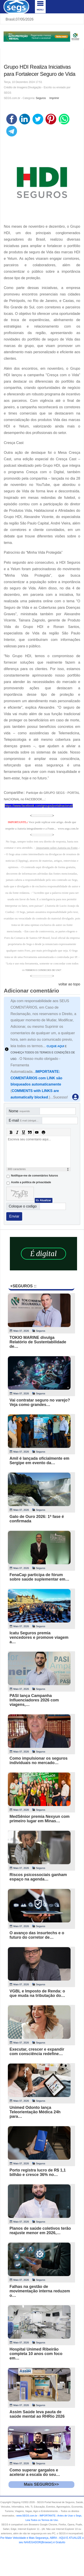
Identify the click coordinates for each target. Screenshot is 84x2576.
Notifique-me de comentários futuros (34, 1175)
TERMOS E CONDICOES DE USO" (43, 970)
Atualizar (45, 1200)
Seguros (41, 98)
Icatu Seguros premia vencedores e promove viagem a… (39, 1637)
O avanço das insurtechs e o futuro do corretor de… (37, 1935)
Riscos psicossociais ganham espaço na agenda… (38, 1876)
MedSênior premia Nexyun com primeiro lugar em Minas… (40, 1818)
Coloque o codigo (23, 1206)
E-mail (25, 1120)
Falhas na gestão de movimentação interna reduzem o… (40, 2291)
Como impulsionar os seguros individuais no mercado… (39, 1760)
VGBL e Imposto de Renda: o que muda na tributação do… (37, 1993)
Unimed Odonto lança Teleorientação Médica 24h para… (35, 2112)
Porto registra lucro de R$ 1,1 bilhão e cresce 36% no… (38, 2172)
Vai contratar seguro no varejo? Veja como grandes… (40, 1402)
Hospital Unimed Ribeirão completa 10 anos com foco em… (36, 2353)
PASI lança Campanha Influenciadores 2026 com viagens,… (34, 1700)
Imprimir (54, 98)
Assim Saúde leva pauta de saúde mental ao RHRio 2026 (37, 2414)
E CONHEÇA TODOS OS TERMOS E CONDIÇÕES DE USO (43, 1053)
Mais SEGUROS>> (41, 2484)
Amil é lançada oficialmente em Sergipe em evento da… (39, 1460)
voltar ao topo (69, 984)
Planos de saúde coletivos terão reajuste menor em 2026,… (40, 2230)
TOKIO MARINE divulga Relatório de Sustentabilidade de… (38, 1342)
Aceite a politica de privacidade (31, 1182)
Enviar (14, 1216)
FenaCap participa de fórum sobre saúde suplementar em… (39, 1577)
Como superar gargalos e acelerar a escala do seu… (35, 2472)
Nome (19, 1111)
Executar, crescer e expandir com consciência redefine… (37, 2051)
